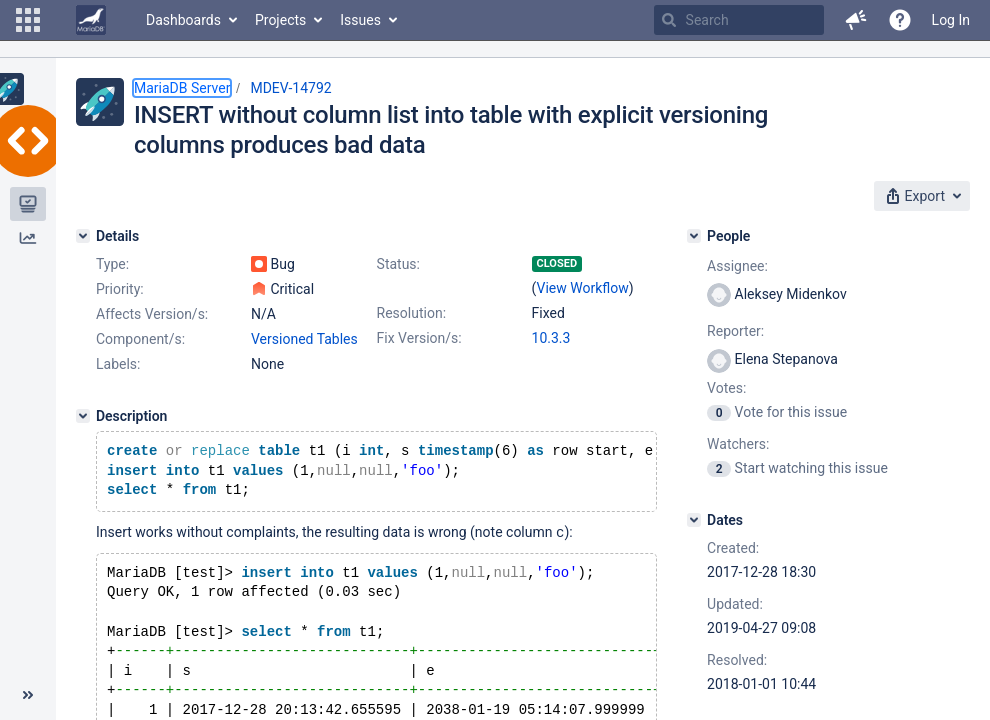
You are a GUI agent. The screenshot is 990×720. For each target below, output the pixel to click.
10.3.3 (551, 338)
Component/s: (140, 339)
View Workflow (583, 288)
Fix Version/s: (419, 338)
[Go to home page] (91, 20)
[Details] (83, 236)
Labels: (118, 364)
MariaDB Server (182, 88)
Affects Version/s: (152, 314)
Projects (280, 20)
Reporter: (735, 331)
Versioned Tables (304, 339)
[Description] (83, 416)
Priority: (120, 289)
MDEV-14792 (290, 88)
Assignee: (737, 266)
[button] (28, 20)
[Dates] (694, 520)
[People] (694, 236)
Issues (360, 20)
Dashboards (183, 20)
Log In (951, 20)
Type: (112, 264)
